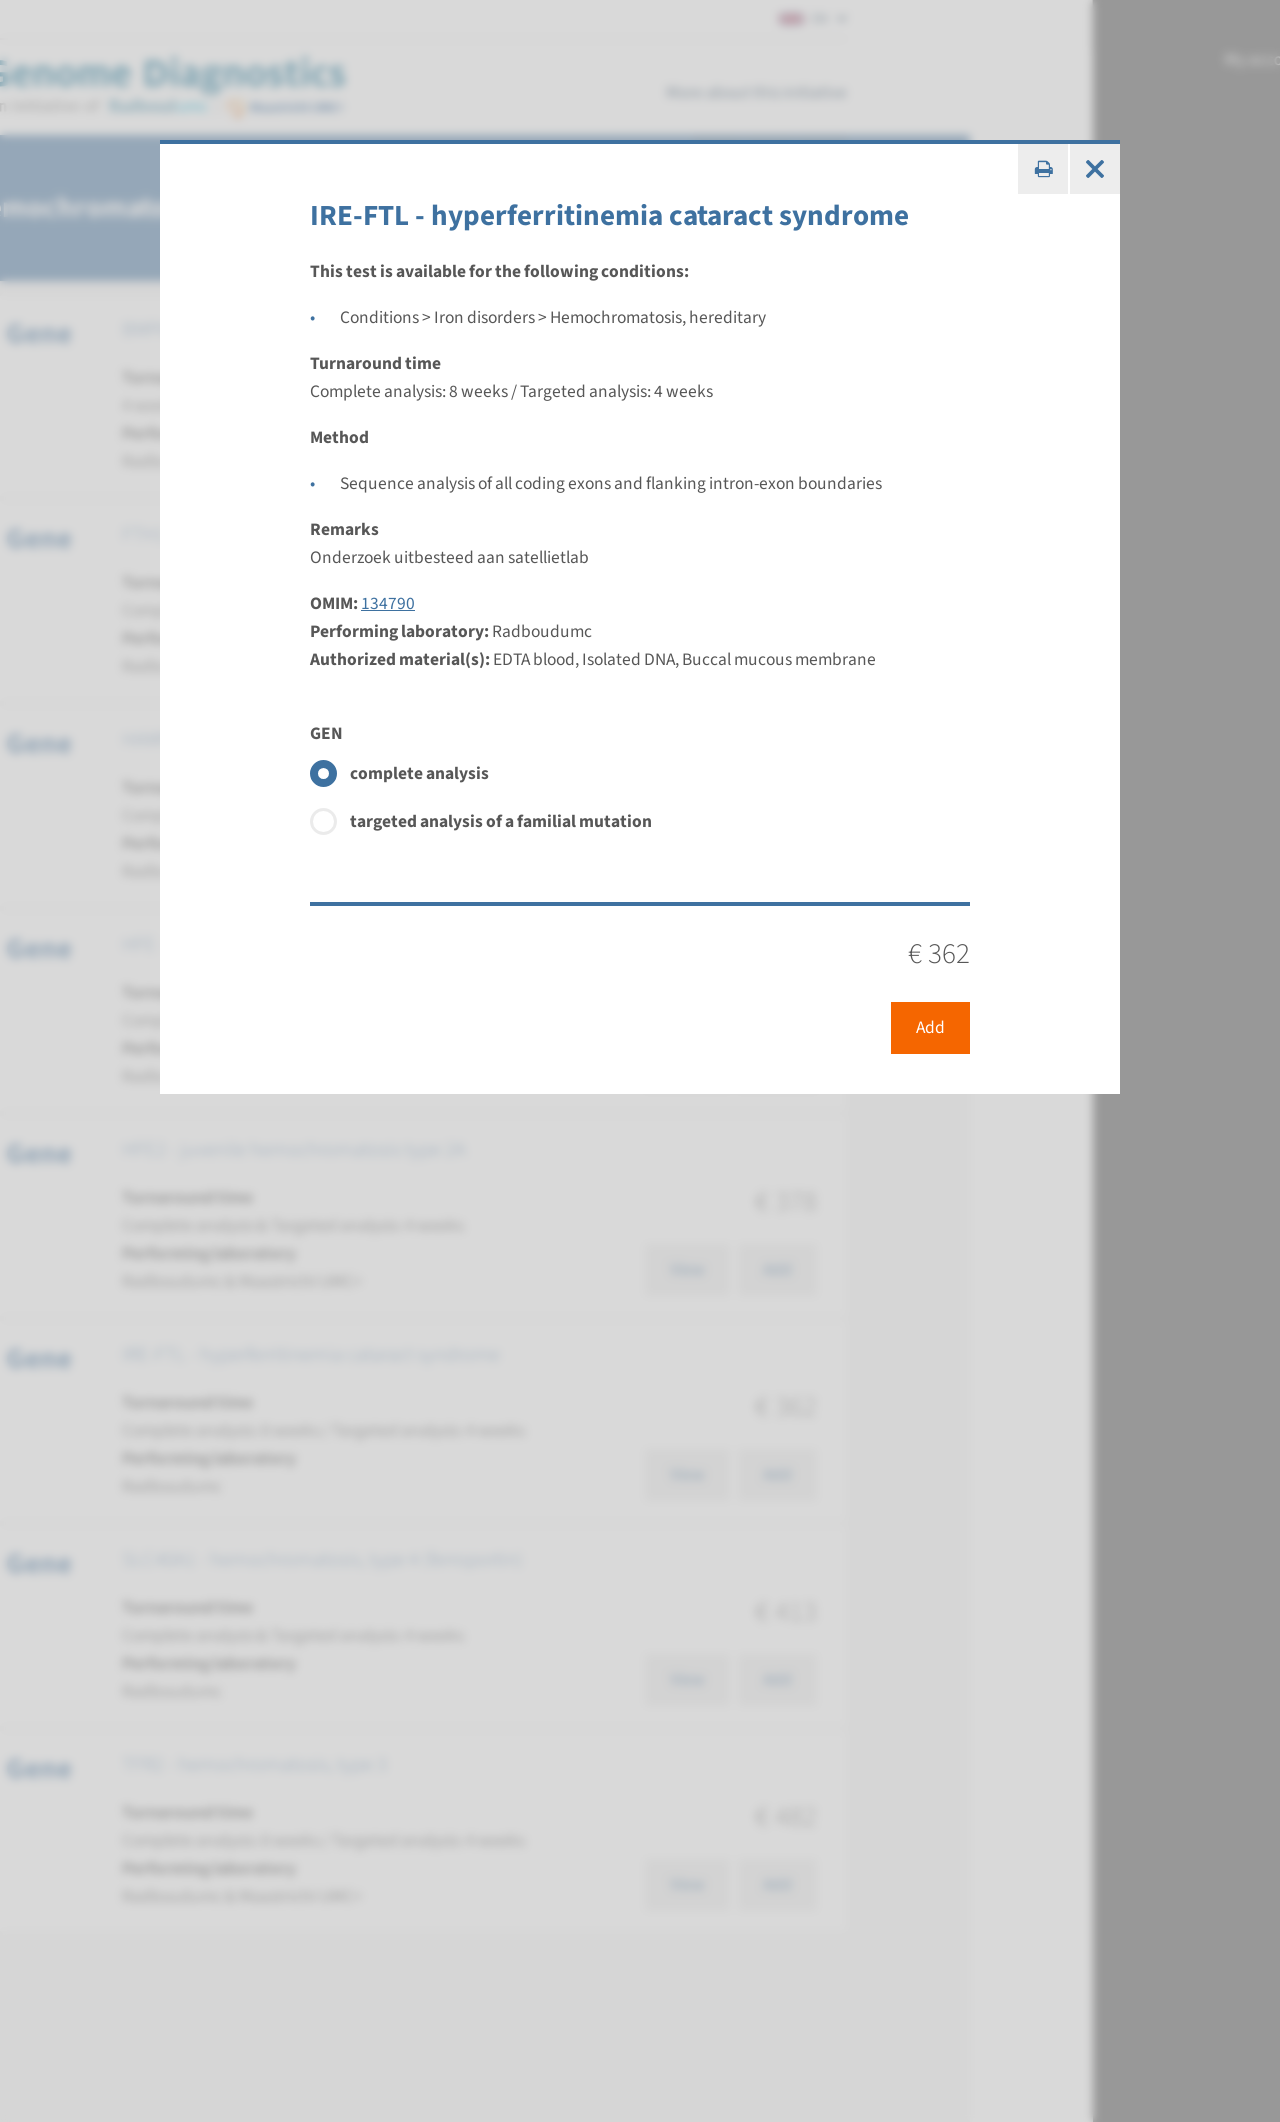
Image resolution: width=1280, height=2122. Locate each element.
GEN (326, 733)
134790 (388, 603)
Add (930, 1027)
